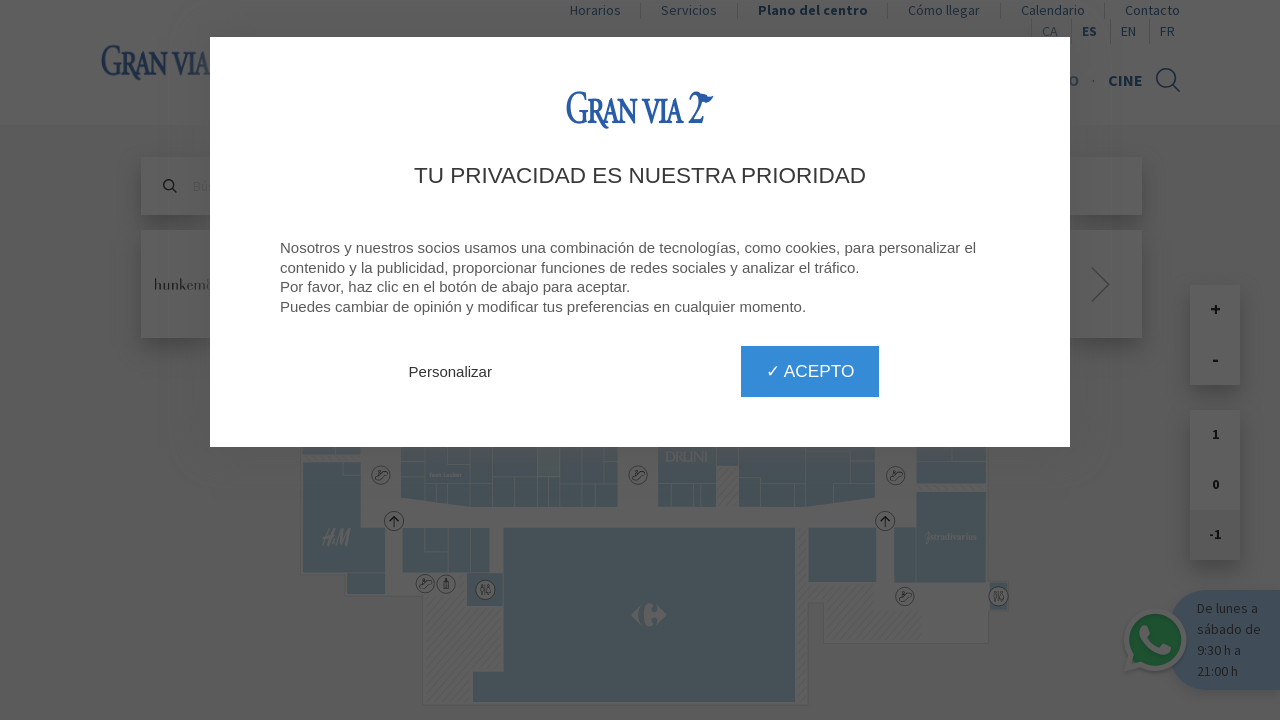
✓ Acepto (810, 371)
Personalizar (450, 371)
